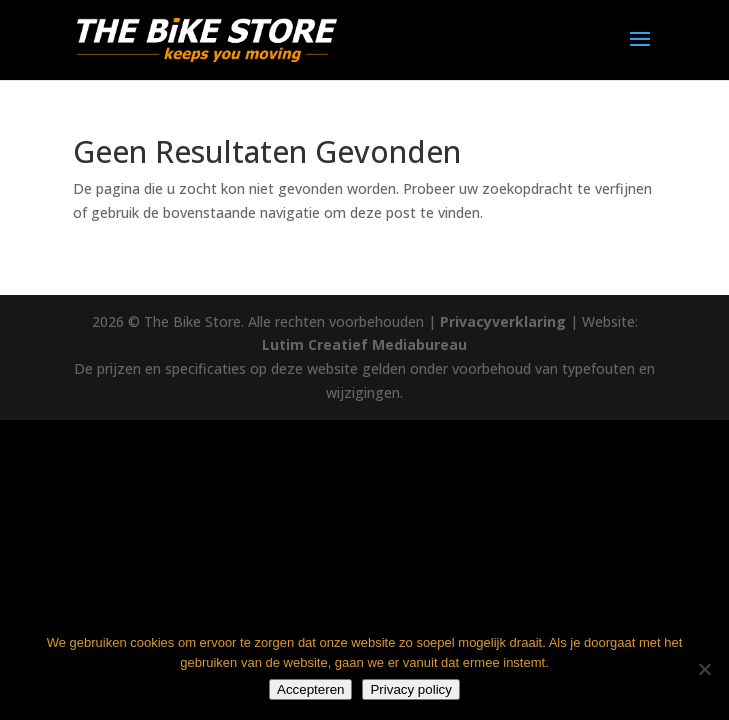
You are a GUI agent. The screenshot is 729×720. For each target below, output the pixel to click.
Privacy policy (410, 689)
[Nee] (704, 669)
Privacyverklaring (503, 321)
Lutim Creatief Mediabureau (364, 344)
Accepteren (310, 689)
